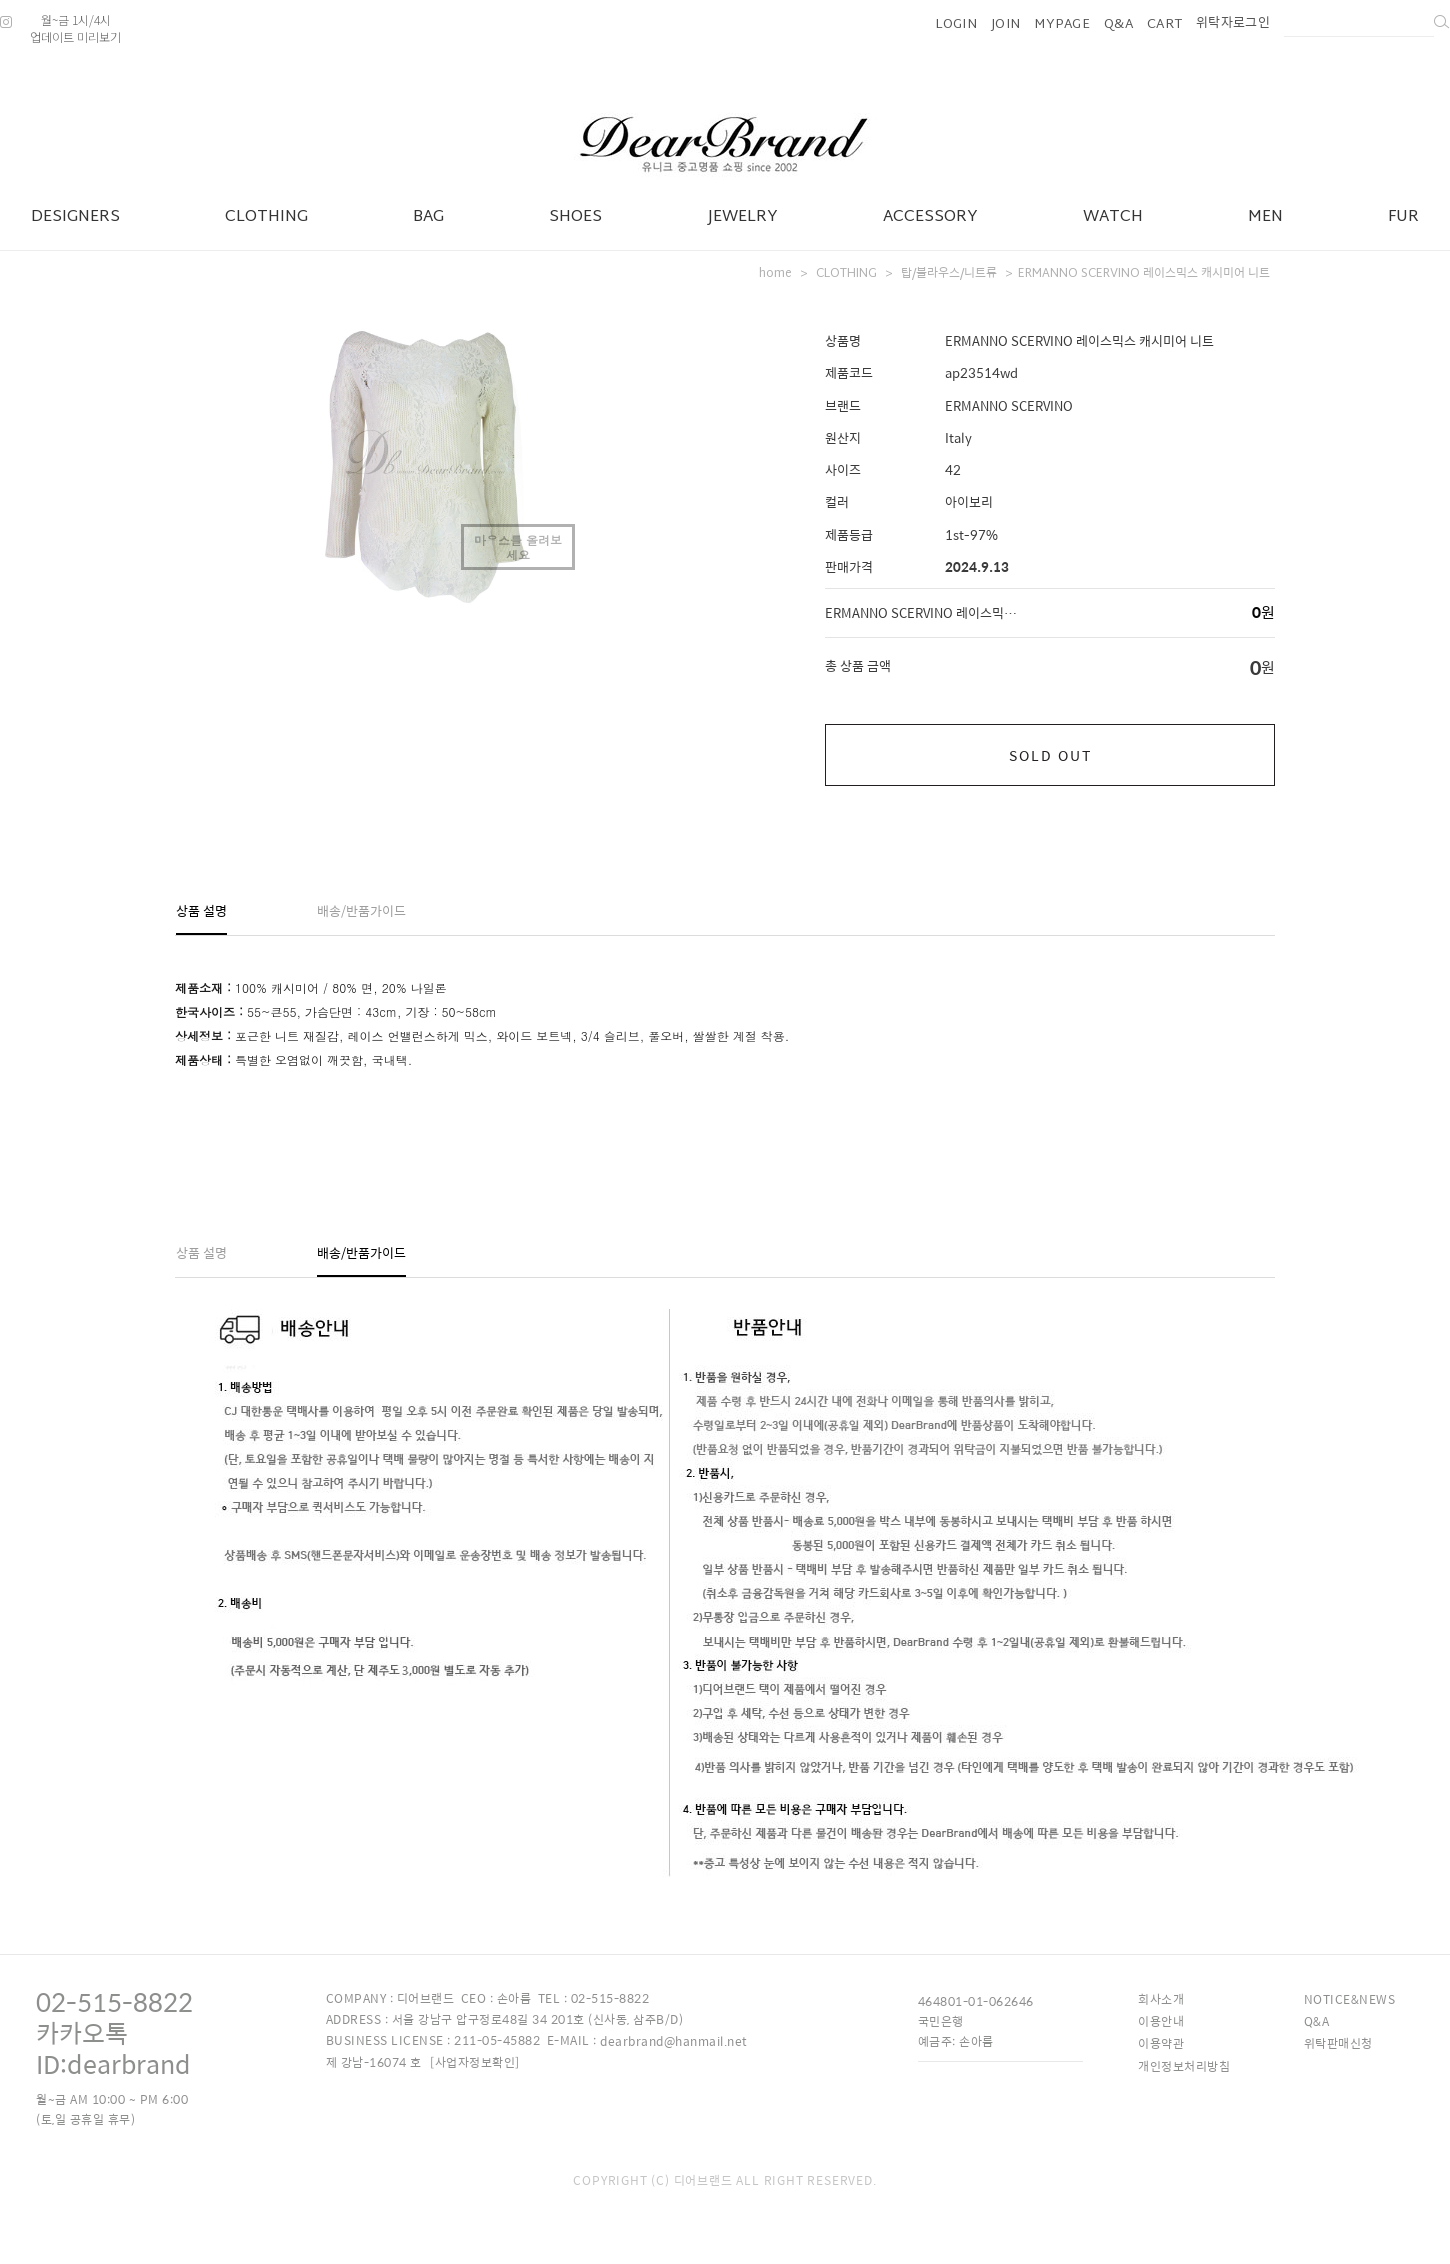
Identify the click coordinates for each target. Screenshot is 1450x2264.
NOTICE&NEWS (1350, 1999)
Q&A (1118, 25)
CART (1164, 25)
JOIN (1005, 25)
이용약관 (1161, 2043)
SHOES (575, 217)
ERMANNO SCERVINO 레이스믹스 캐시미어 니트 (1144, 274)
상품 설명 (201, 910)
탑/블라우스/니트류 (949, 274)
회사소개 (1161, 1999)
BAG (428, 217)
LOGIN (956, 25)
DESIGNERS (75, 217)
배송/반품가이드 (361, 910)
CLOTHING (266, 217)
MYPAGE (1062, 25)
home (775, 274)
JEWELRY (743, 217)
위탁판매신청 (1338, 2043)
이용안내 (1161, 2021)
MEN (1265, 217)
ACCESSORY (930, 217)
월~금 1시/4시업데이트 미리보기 (75, 28)
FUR (1403, 217)
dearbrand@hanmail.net (674, 2041)
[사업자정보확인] (475, 2062)
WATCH (1113, 217)
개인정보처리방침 (1184, 2066)
